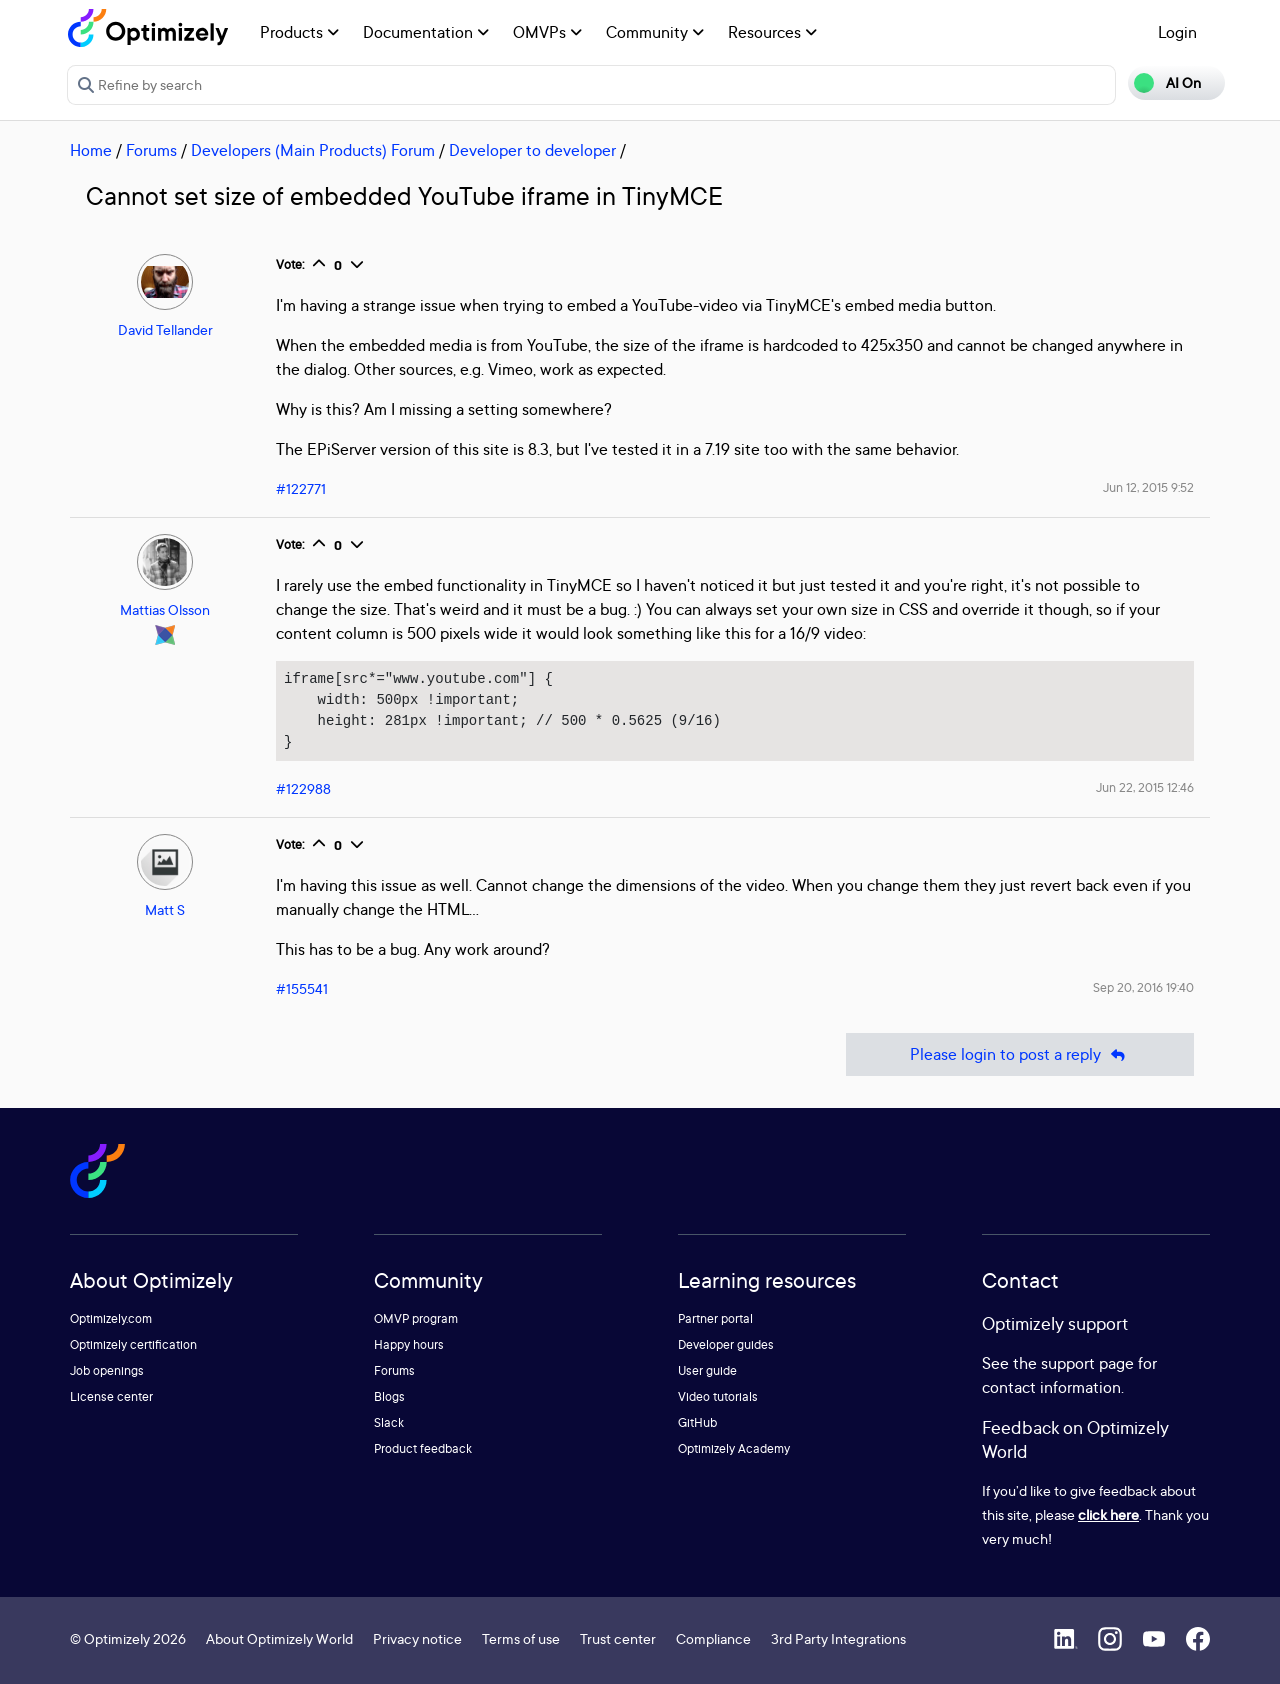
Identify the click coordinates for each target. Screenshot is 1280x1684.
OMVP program (416, 1318)
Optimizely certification (133, 1344)
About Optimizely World (279, 1638)
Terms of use (521, 1638)
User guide (707, 1370)
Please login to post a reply (1020, 1054)
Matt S (165, 909)
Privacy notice (417, 1638)
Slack (389, 1422)
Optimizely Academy (734, 1448)
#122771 (301, 488)
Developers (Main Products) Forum (313, 150)
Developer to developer (532, 150)
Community (655, 32)
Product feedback (423, 1448)
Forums (151, 150)
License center (111, 1396)
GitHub (697, 1422)
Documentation (426, 32)
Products (299, 32)
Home (91, 150)
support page (1087, 1363)
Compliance (713, 1638)
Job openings (107, 1370)
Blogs (389, 1396)
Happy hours (409, 1344)
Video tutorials (718, 1396)
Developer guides (726, 1344)
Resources (772, 32)
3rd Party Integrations (838, 1638)
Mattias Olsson (165, 609)
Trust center (618, 1638)
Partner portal (715, 1318)
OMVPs (547, 32)
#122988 (303, 788)
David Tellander (165, 329)
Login (1177, 32)
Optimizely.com (111, 1318)
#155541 (302, 988)
